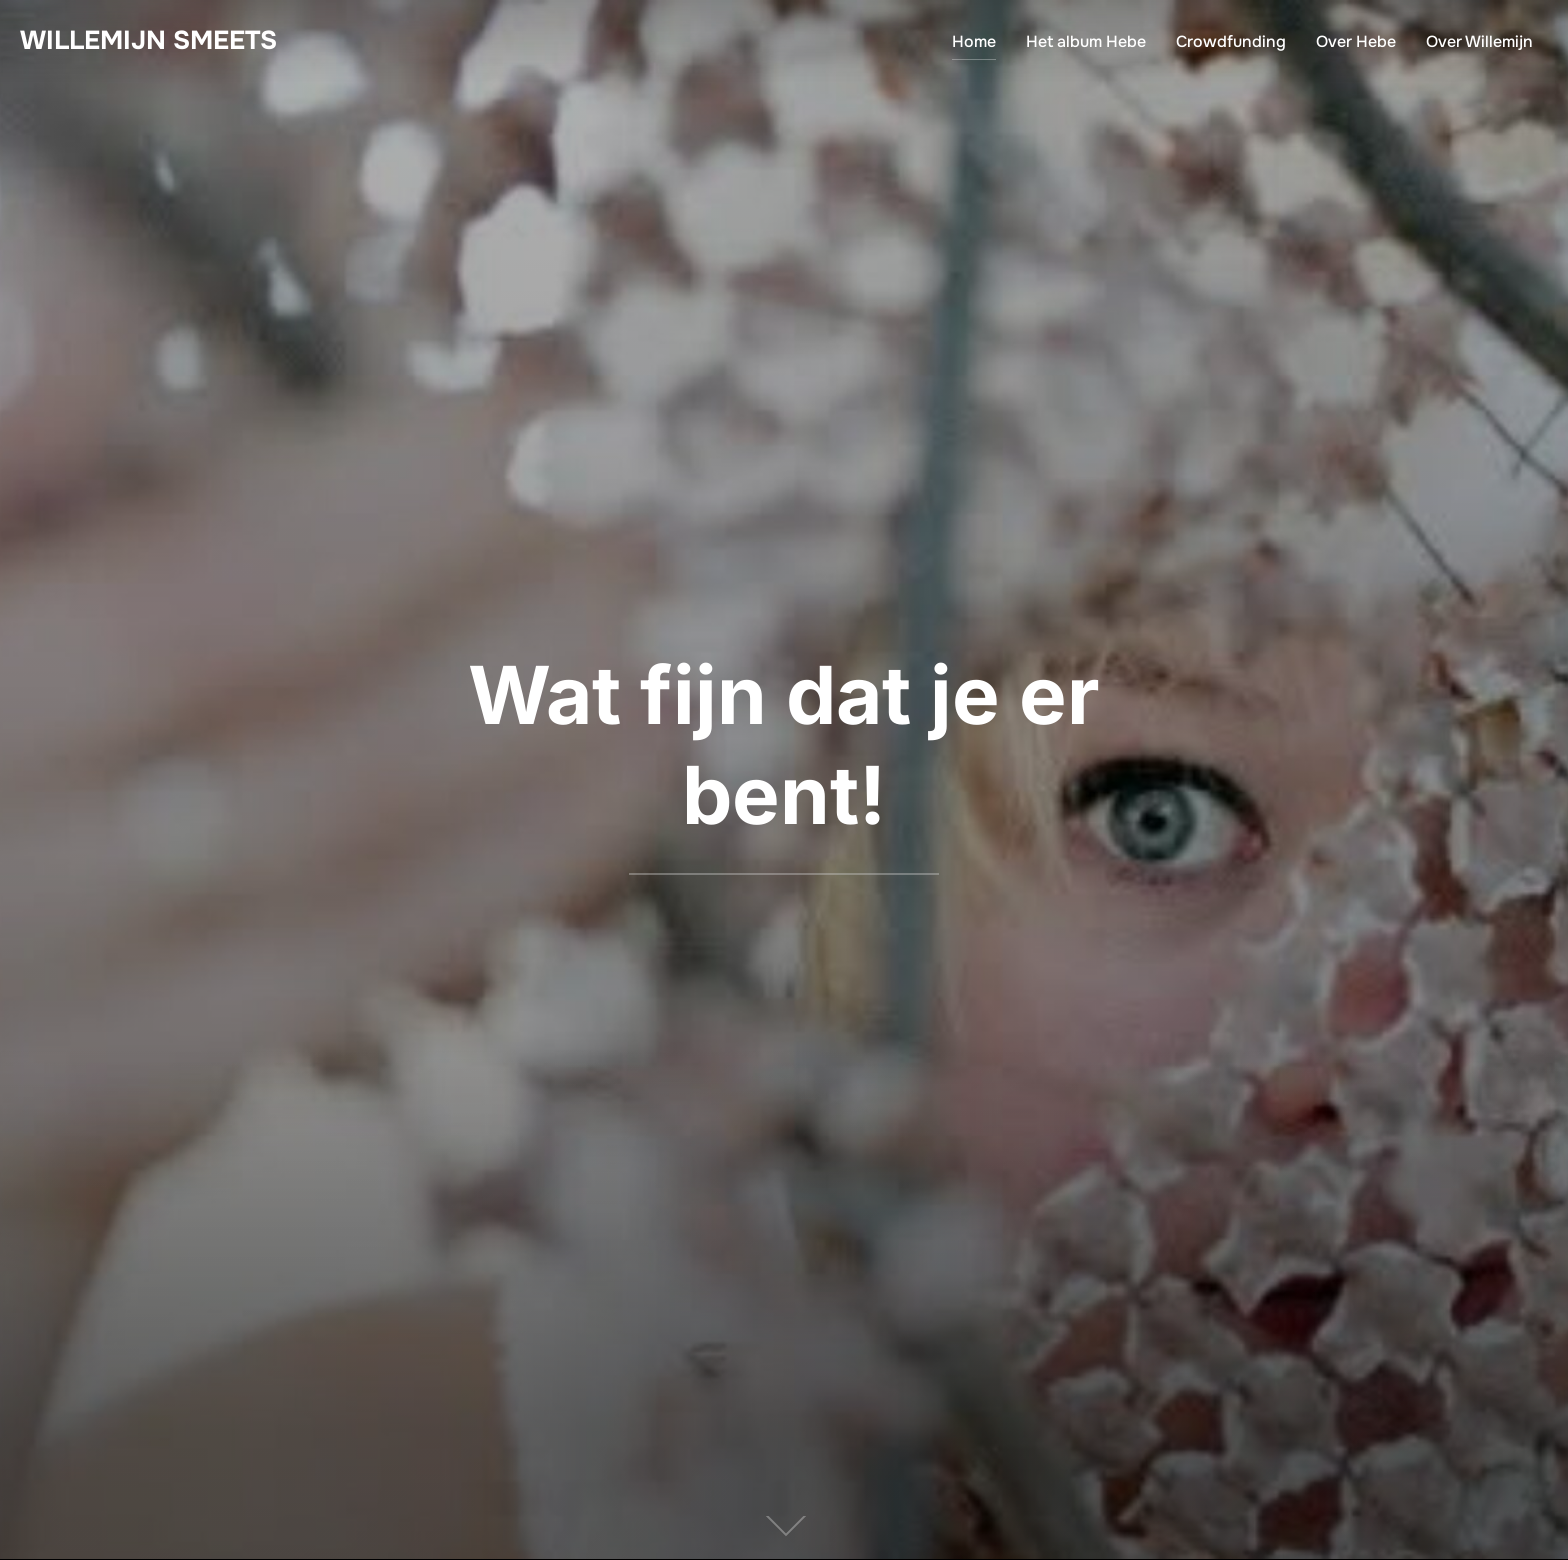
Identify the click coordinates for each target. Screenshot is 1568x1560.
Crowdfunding (1231, 41)
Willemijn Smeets (148, 40)
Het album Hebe (1086, 41)
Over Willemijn (1479, 41)
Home (974, 41)
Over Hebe (1356, 41)
